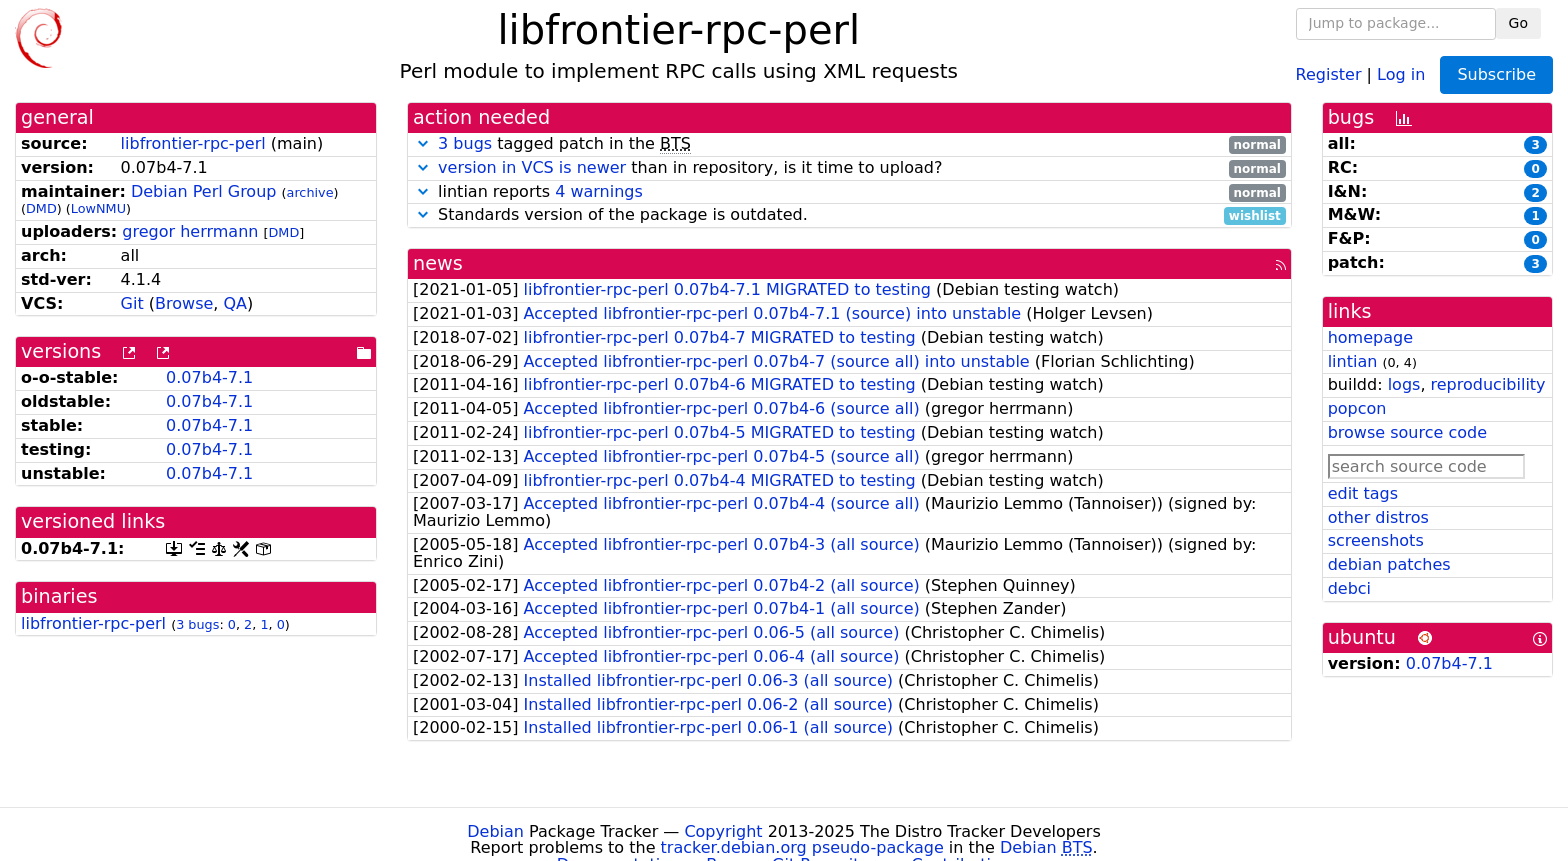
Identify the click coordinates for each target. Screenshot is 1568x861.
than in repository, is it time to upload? (849, 168)
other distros (1378, 517)
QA (235, 303)
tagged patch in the (849, 144)
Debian (495, 831)
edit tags (1363, 493)
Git (132, 303)
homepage (1370, 337)
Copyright (723, 831)
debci (1349, 588)
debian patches (1389, 564)
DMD (41, 208)
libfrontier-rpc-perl (193, 143)
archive (310, 192)
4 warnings (599, 191)
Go (1518, 23)
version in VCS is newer (532, 167)
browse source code (1407, 432)
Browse (184, 303)
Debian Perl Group (204, 191)
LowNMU (98, 208)
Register (1329, 73)
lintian (1353, 361)
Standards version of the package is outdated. (849, 215)
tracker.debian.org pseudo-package (802, 847)
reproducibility (1488, 384)
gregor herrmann (190, 231)
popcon (1357, 408)
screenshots (1376, 540)
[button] (423, 143)
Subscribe (1496, 74)
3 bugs (197, 624)
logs (1404, 384)
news (438, 263)
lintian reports (849, 192)
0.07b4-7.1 (209, 377)
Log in (1401, 73)
